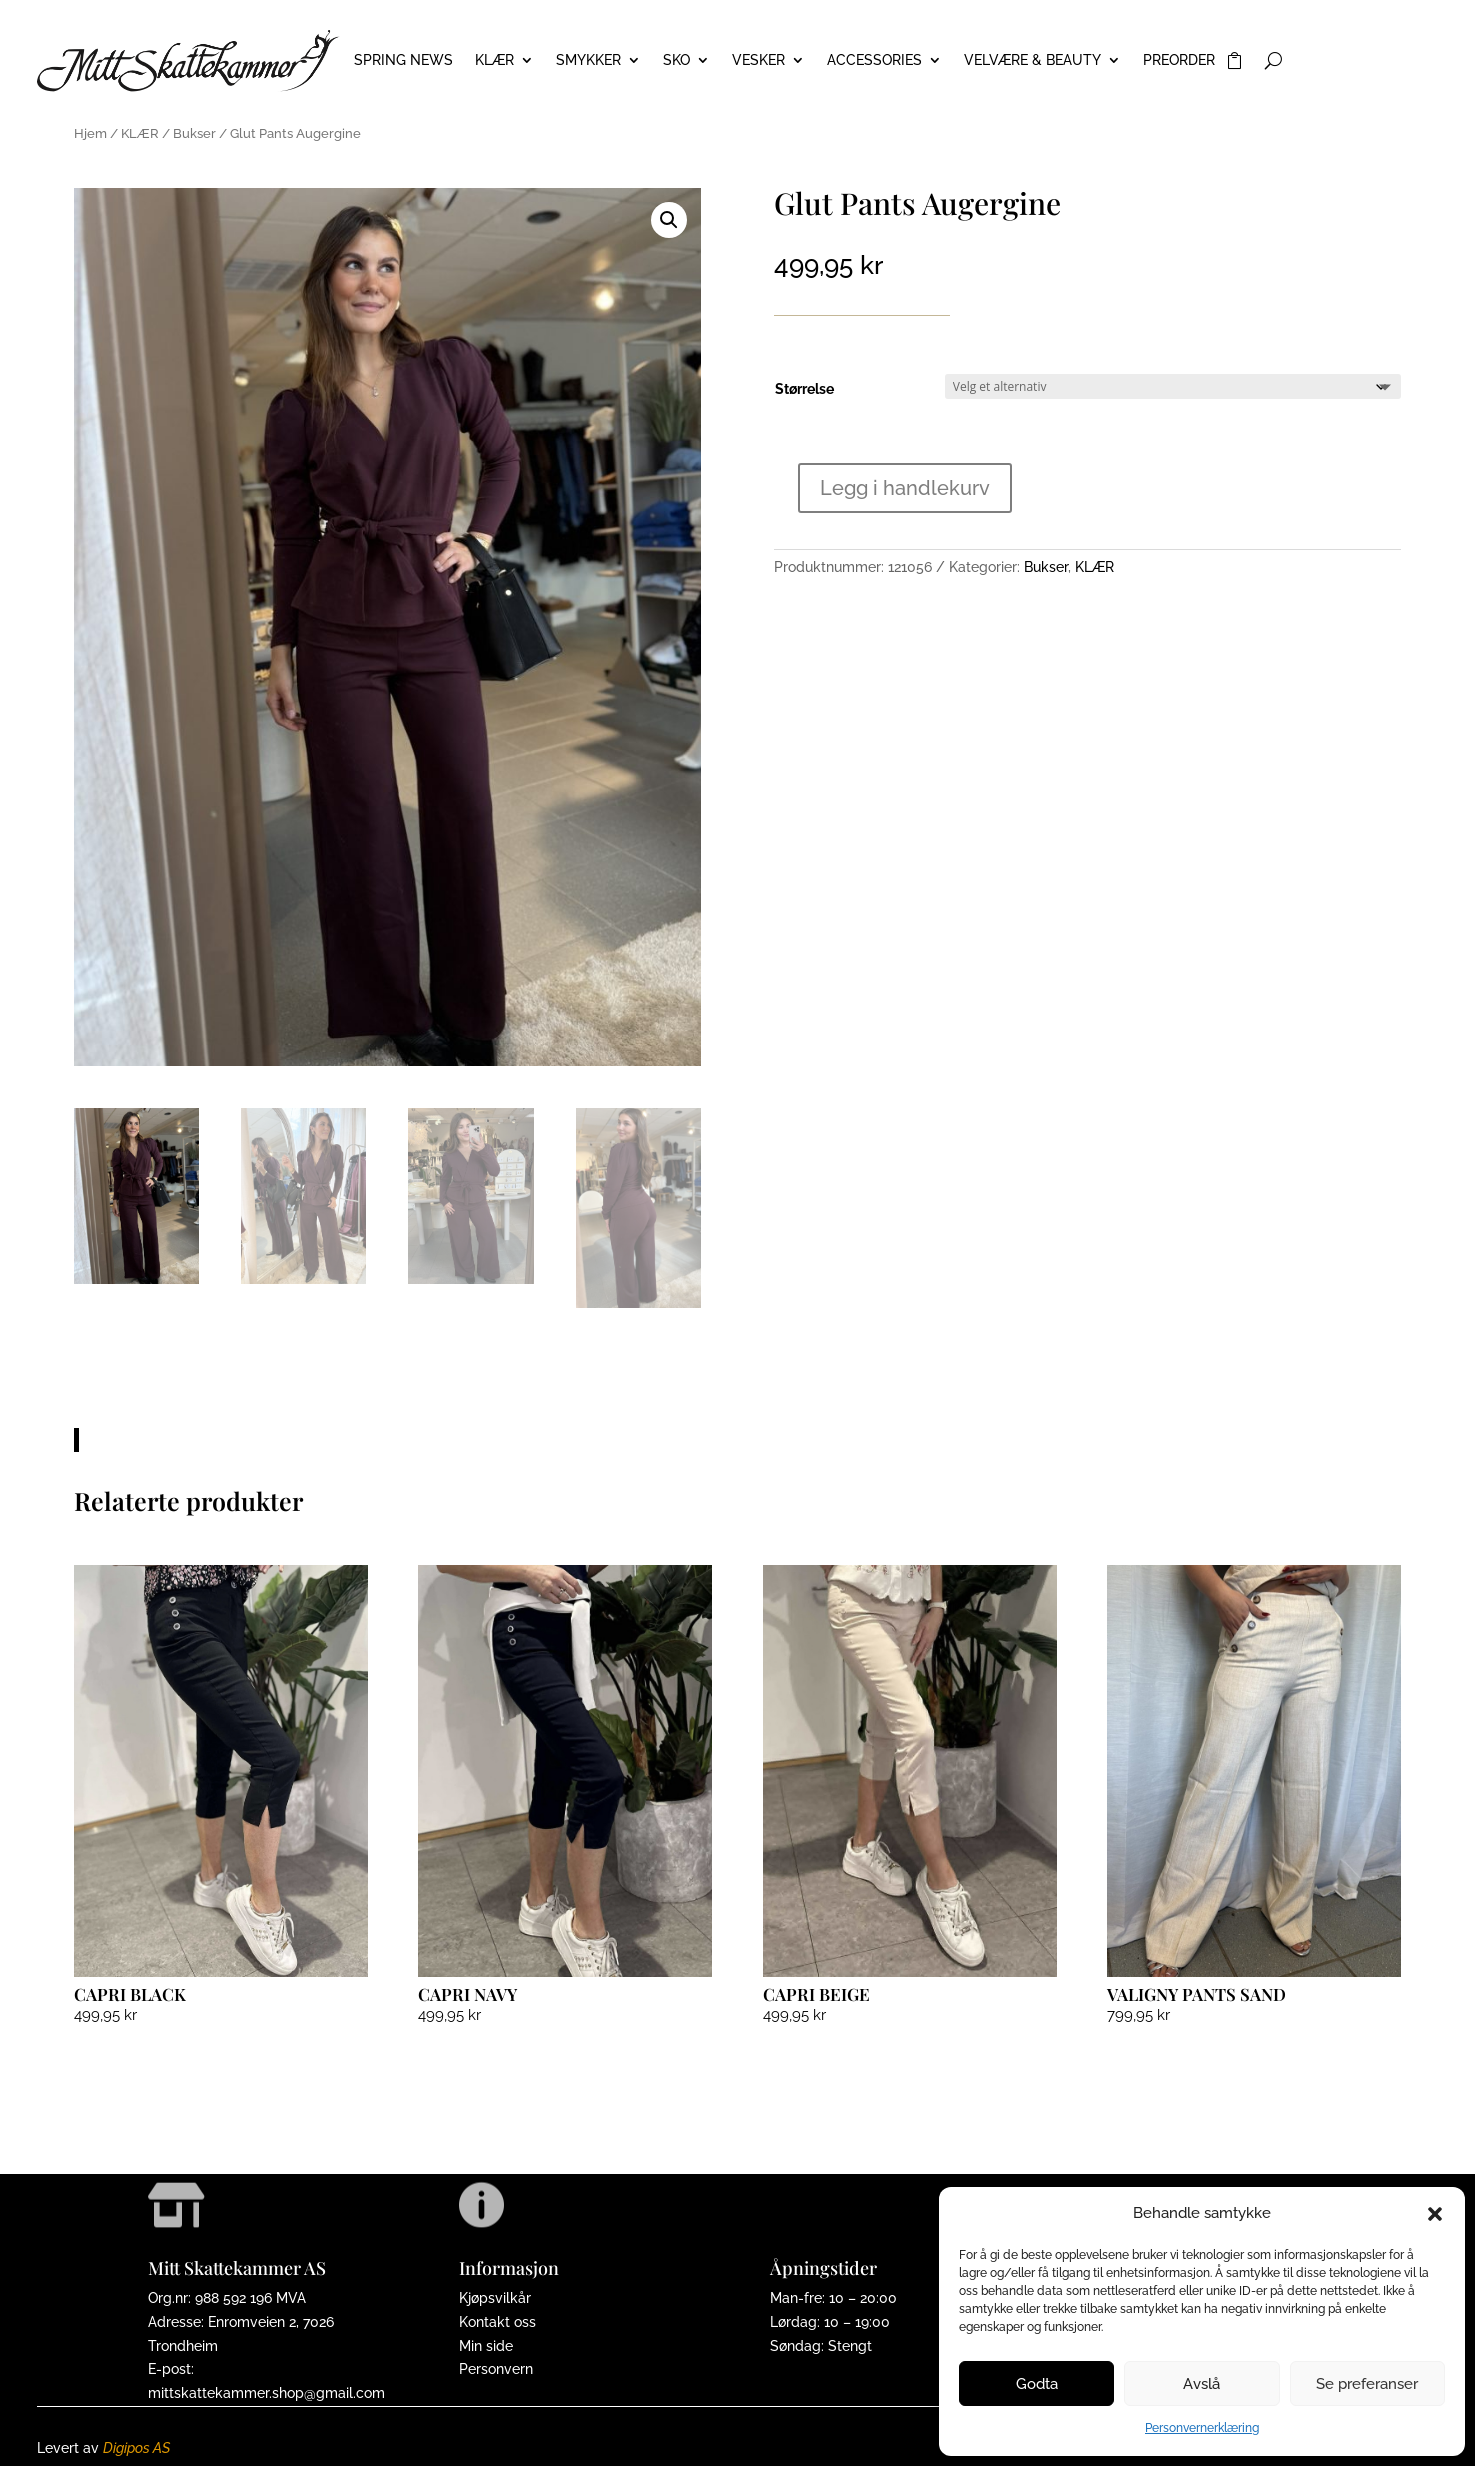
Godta (1037, 2384)
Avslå (1201, 2384)
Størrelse (804, 389)
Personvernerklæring (1202, 2428)
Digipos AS (136, 2448)
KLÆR (494, 60)
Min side (486, 2346)
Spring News (403, 60)
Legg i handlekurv (905, 488)
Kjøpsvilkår (495, 2298)
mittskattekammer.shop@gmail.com (266, 2393)
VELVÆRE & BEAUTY (1032, 60)
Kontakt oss (497, 2322)
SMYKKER (588, 60)
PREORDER (1179, 60)
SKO (676, 60)
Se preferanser (1367, 2384)
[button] (1435, 2214)
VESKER (758, 60)
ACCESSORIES (874, 60)
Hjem (90, 133)
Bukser (194, 133)
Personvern (496, 2369)
